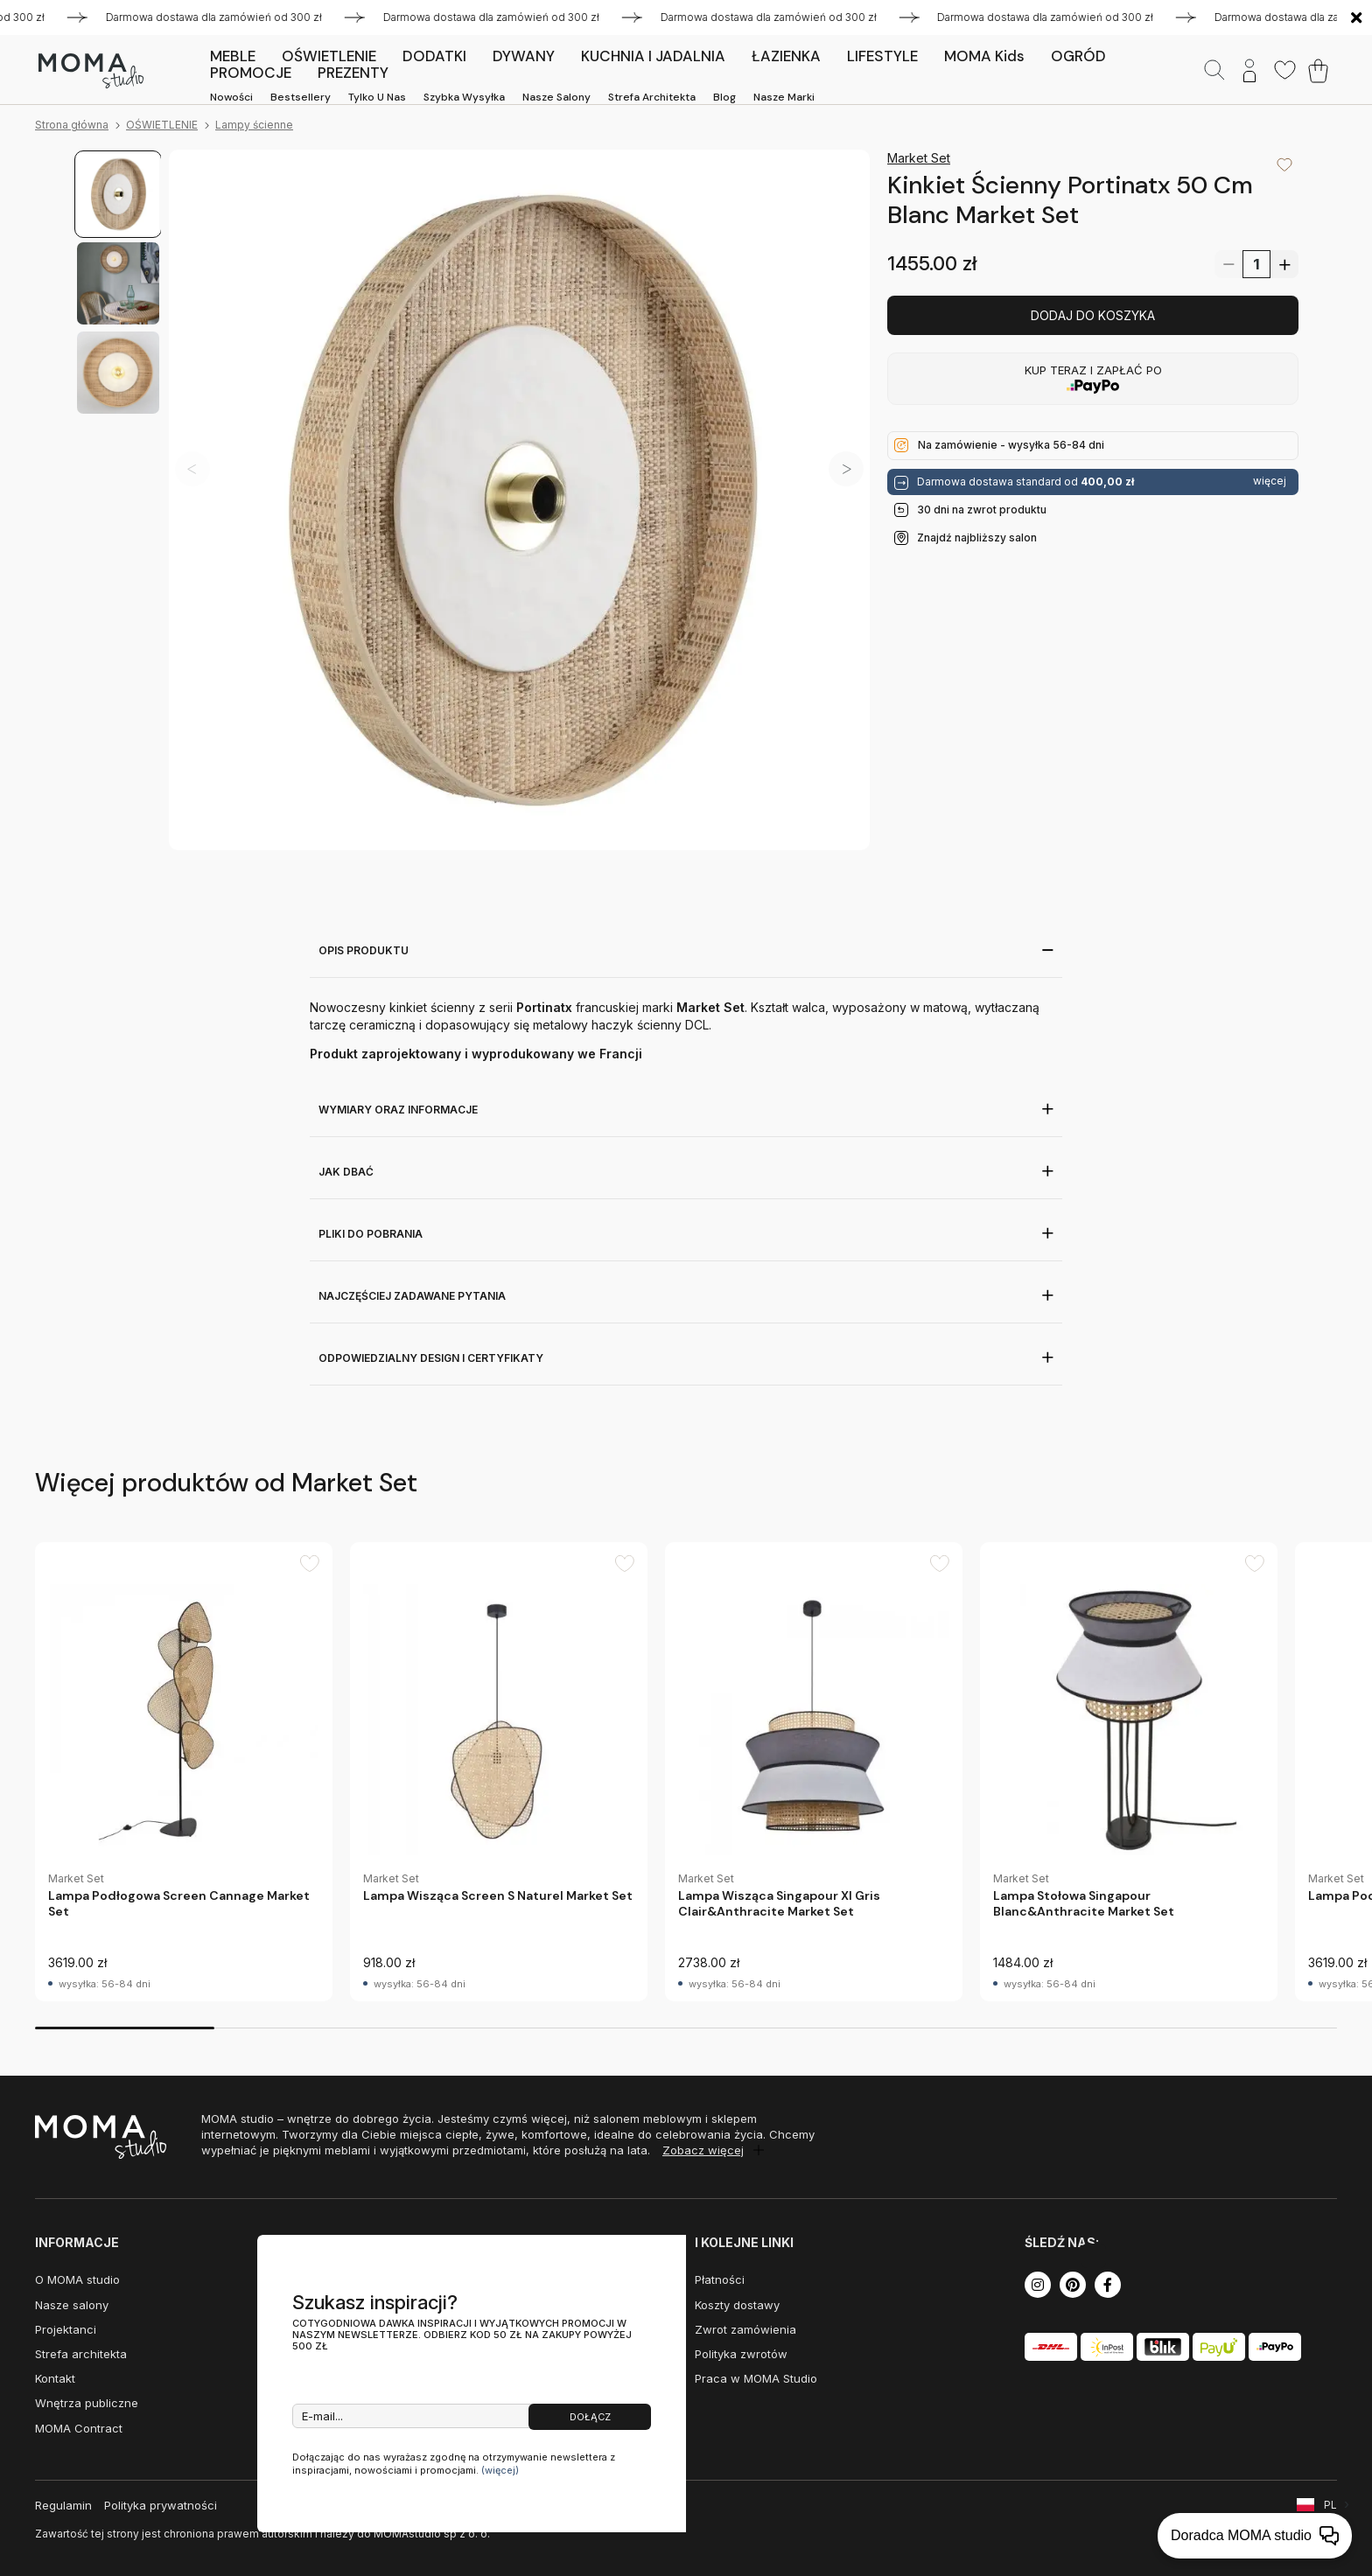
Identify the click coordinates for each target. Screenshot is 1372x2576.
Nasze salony (556, 97)
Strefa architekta (652, 97)
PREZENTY (353, 72)
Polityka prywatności (160, 2505)
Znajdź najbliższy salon (977, 537)
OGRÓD (1078, 56)
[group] (183, 1771)
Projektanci (65, 2329)
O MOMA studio (77, 2279)
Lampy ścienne (254, 124)
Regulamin (63, 2505)
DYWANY (524, 56)
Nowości (231, 97)
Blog (724, 97)
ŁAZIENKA (786, 56)
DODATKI (434, 56)
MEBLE (233, 56)
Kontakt (55, 2378)
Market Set (918, 157)
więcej (1269, 481)
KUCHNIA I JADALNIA (653, 56)
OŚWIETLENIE (329, 56)
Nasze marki (784, 97)
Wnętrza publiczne (86, 2403)
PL (1330, 2504)
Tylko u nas (377, 97)
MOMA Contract (78, 2428)
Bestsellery (300, 97)
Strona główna (71, 124)
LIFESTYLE (882, 56)
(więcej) (500, 2470)
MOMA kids (984, 56)
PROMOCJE (250, 72)
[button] (846, 468)
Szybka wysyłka (464, 97)
